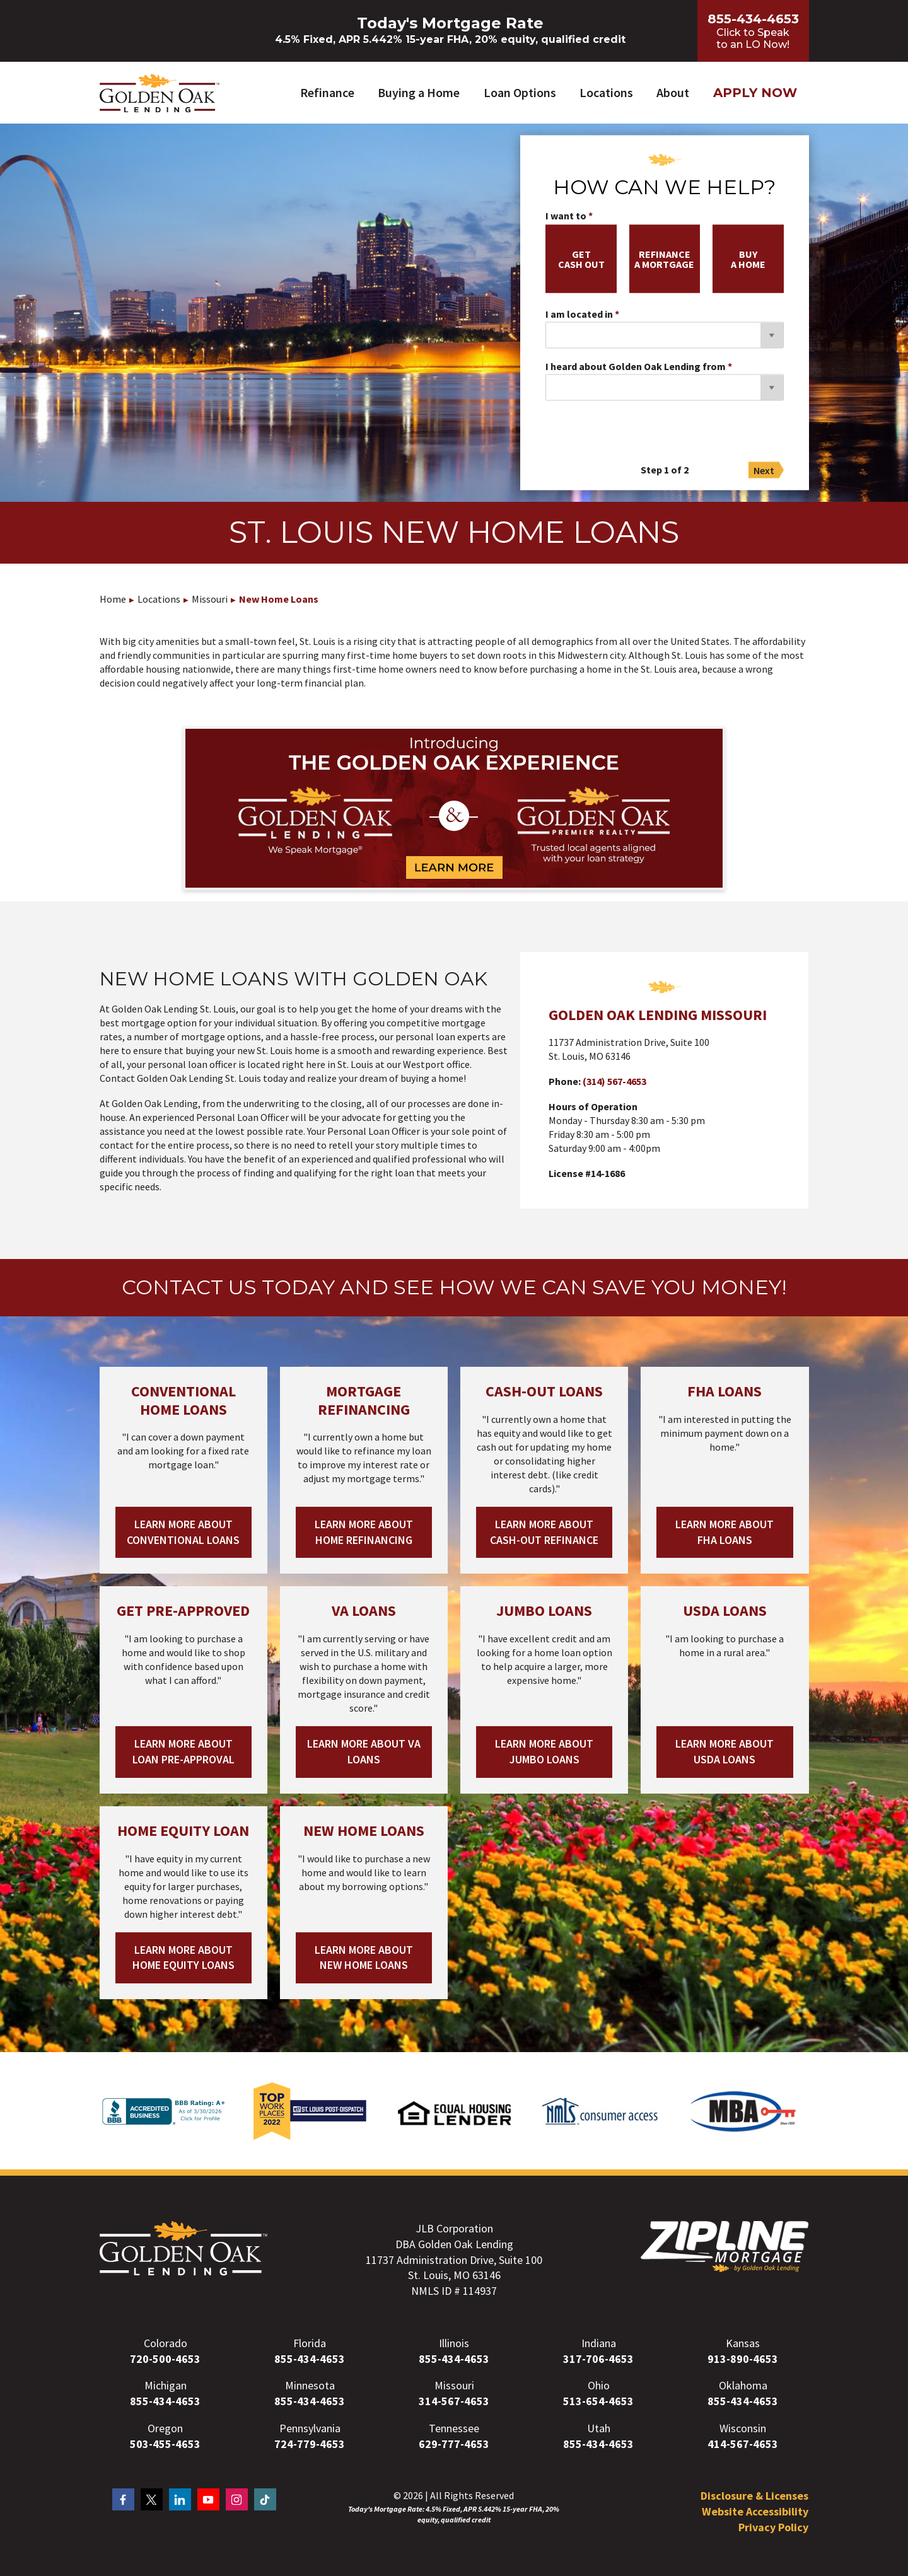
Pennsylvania (309, 2428)
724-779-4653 (309, 2444)
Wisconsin (742, 2428)
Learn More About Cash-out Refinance (544, 1532)
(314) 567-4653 (614, 1082)
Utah (598, 2428)
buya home (748, 259)
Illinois (454, 2343)
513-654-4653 (598, 2401)
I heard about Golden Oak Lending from (635, 367)
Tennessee (454, 2428)
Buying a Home (419, 92)
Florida (309, 2343)
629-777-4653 (454, 2444)
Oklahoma (743, 2386)
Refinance (327, 92)
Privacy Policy (773, 2527)
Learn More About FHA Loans (724, 1532)
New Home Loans (278, 599)
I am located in (579, 314)
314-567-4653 (454, 2401)
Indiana (598, 2343)
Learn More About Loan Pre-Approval (183, 1751)
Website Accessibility (755, 2511)
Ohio (599, 2386)
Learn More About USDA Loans (724, 1751)
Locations (606, 92)
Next (764, 470)
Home (113, 599)
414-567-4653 (742, 2444)
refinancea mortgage (664, 259)
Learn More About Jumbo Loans (544, 1751)
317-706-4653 (598, 2359)
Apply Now (755, 92)
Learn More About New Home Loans (364, 1957)
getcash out (581, 259)
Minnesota (310, 2386)
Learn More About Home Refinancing (364, 1532)
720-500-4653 (165, 2359)
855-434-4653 (309, 2359)
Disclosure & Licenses (754, 2496)
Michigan (165, 2386)
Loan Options (520, 92)
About (672, 92)
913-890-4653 (742, 2359)
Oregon (165, 2428)
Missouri (210, 599)
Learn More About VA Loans (364, 1751)
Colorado (165, 2343)
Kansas (743, 2343)
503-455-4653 (165, 2444)
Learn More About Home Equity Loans (183, 1957)
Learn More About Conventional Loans (183, 1532)
